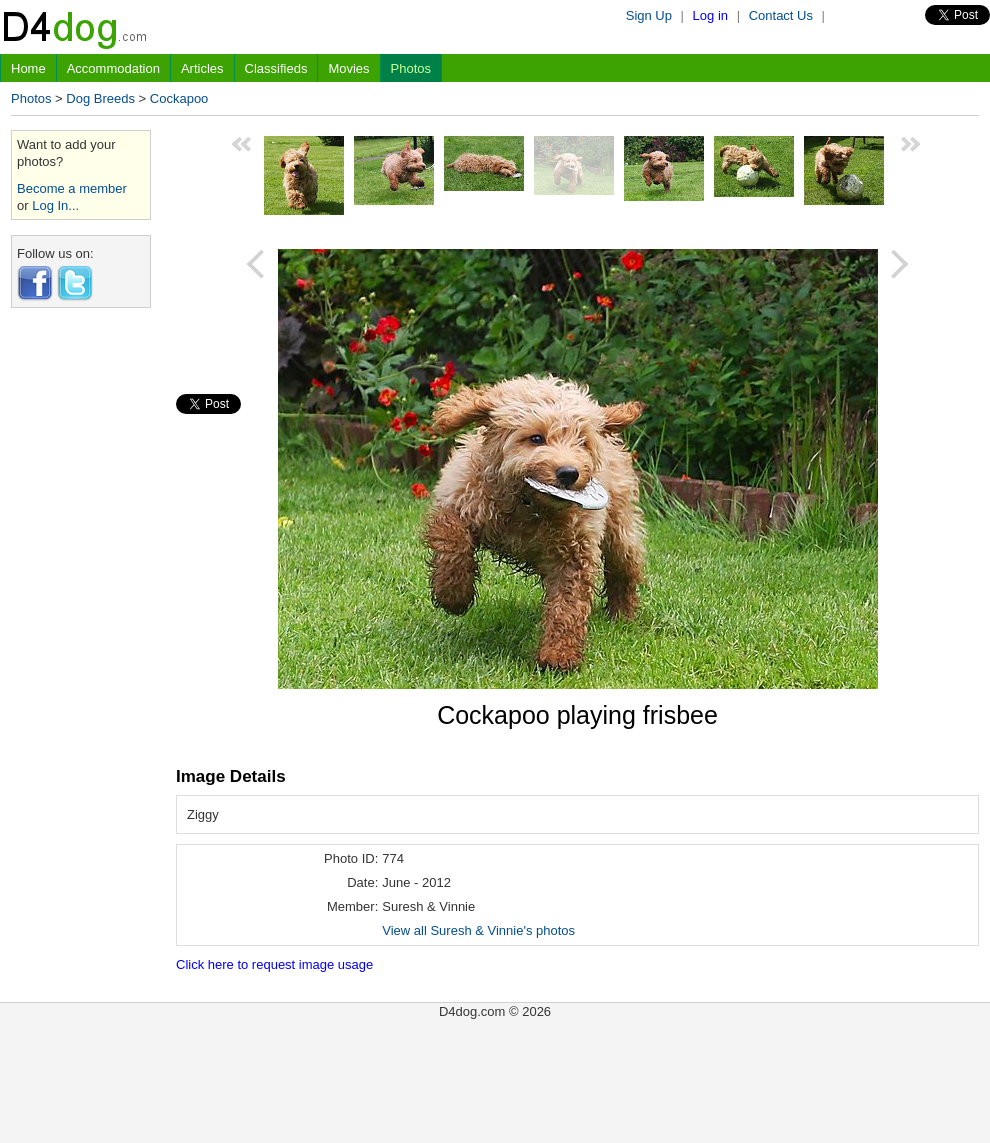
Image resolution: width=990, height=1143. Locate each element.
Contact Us (781, 15)
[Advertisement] (81, 623)
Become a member (72, 188)
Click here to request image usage (274, 964)
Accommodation (113, 68)
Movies (348, 68)
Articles (202, 68)
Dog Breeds (100, 98)
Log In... (55, 205)
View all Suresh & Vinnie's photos (478, 930)
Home (28, 68)
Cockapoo (179, 98)
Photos (411, 68)
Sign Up (649, 15)
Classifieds (276, 68)
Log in (710, 15)
